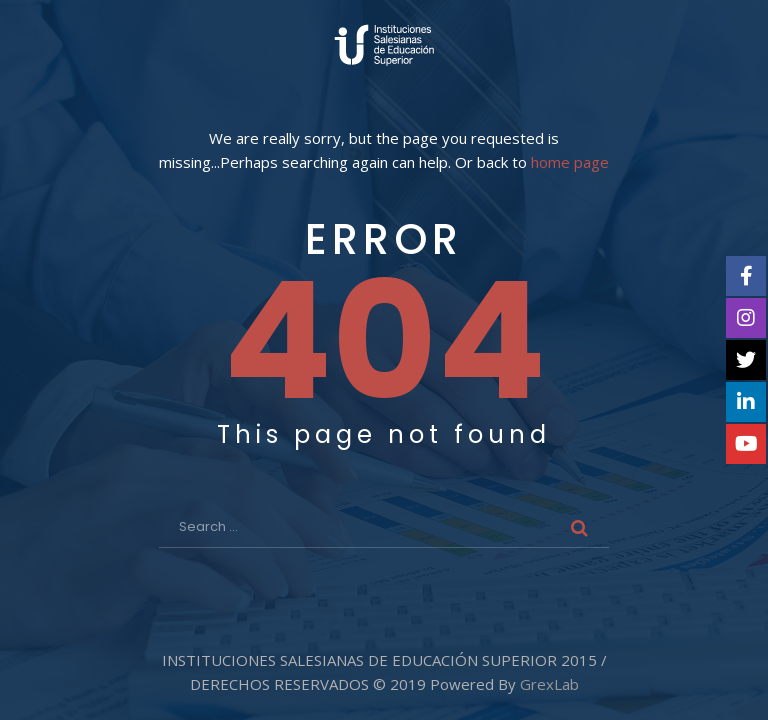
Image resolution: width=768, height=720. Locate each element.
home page (570, 162)
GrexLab (549, 684)
